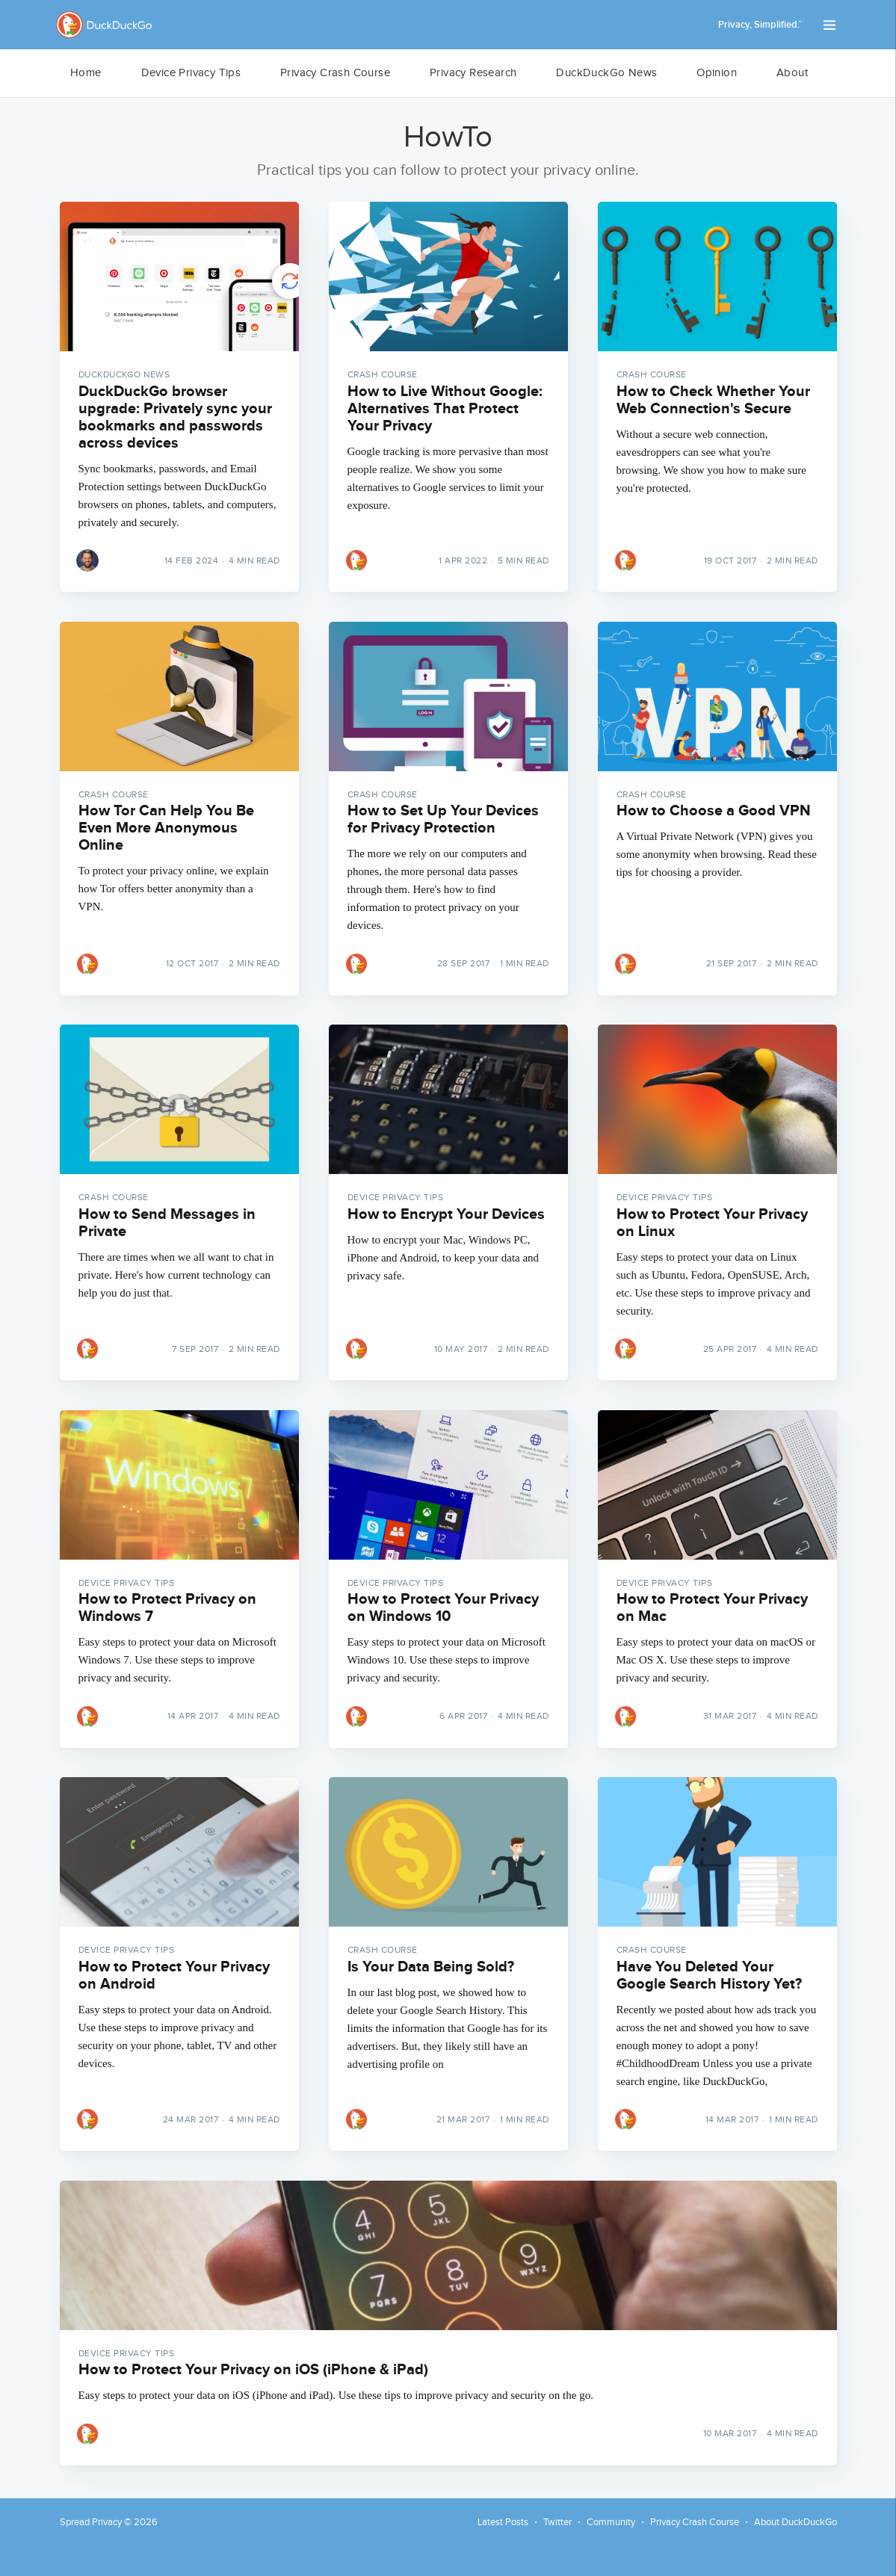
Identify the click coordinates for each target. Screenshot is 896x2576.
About (792, 73)
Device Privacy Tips (191, 73)
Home (86, 73)
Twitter (557, 2522)
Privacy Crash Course (335, 73)
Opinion (716, 73)
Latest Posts (503, 2522)
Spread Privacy (91, 2522)
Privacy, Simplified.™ (760, 25)
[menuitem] (86, 73)
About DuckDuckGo (795, 2522)
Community (611, 2522)
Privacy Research (473, 73)
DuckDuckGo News (606, 73)
